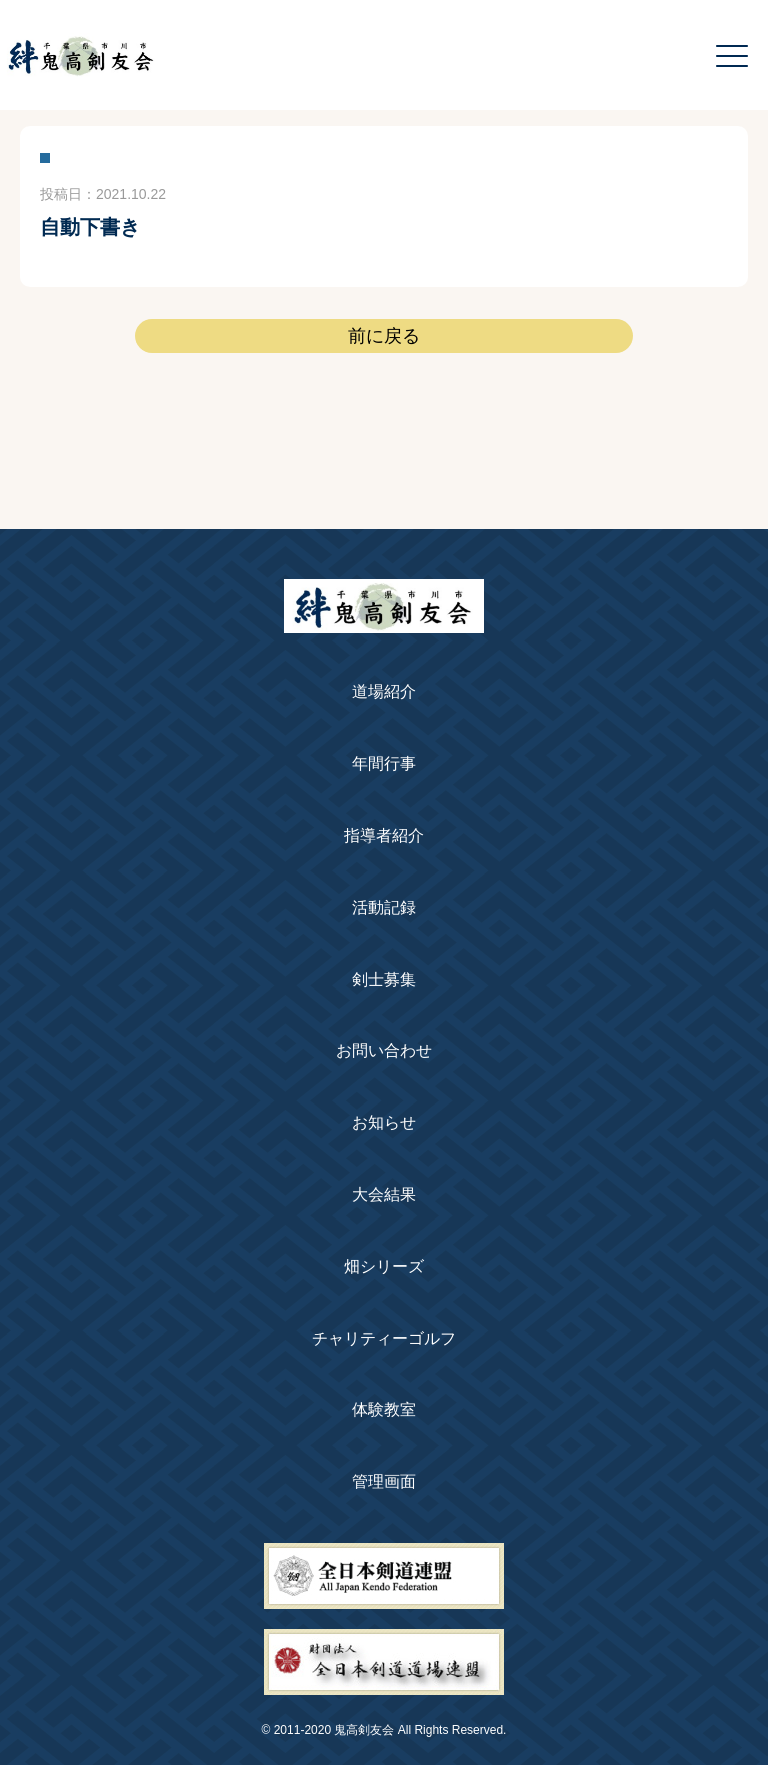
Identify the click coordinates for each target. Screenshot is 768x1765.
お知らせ (384, 1122)
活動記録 (384, 907)
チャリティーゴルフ (384, 1338)
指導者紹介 (384, 835)
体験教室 (384, 1409)
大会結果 (384, 1194)
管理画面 (384, 1481)
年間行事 (384, 763)
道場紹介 (384, 691)
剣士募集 (384, 979)
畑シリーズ (384, 1266)
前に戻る (384, 336)
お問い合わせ (384, 1050)
